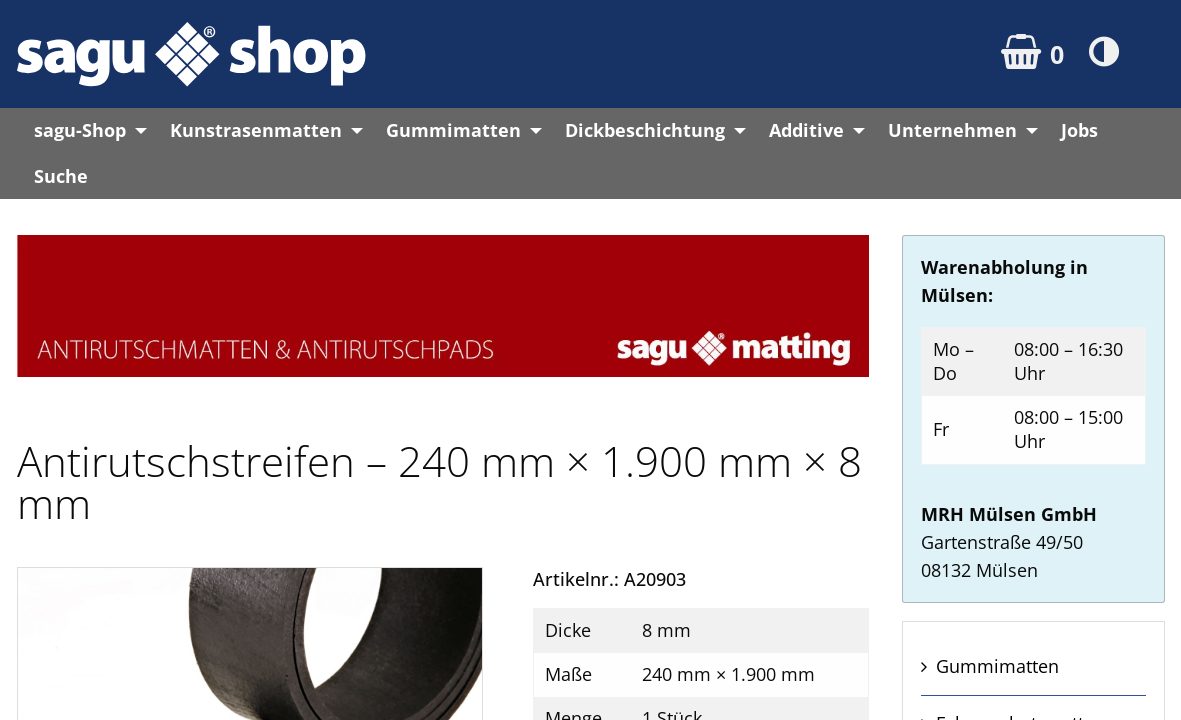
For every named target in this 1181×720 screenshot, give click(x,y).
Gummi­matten (997, 666)
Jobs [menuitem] (1079, 130)
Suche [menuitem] (61, 176)
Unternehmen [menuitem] (952, 130)
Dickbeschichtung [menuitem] (645, 130)
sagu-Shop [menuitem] (80, 130)
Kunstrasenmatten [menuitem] (256, 130)
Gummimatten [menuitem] (453, 130)
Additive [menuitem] (806, 130)
